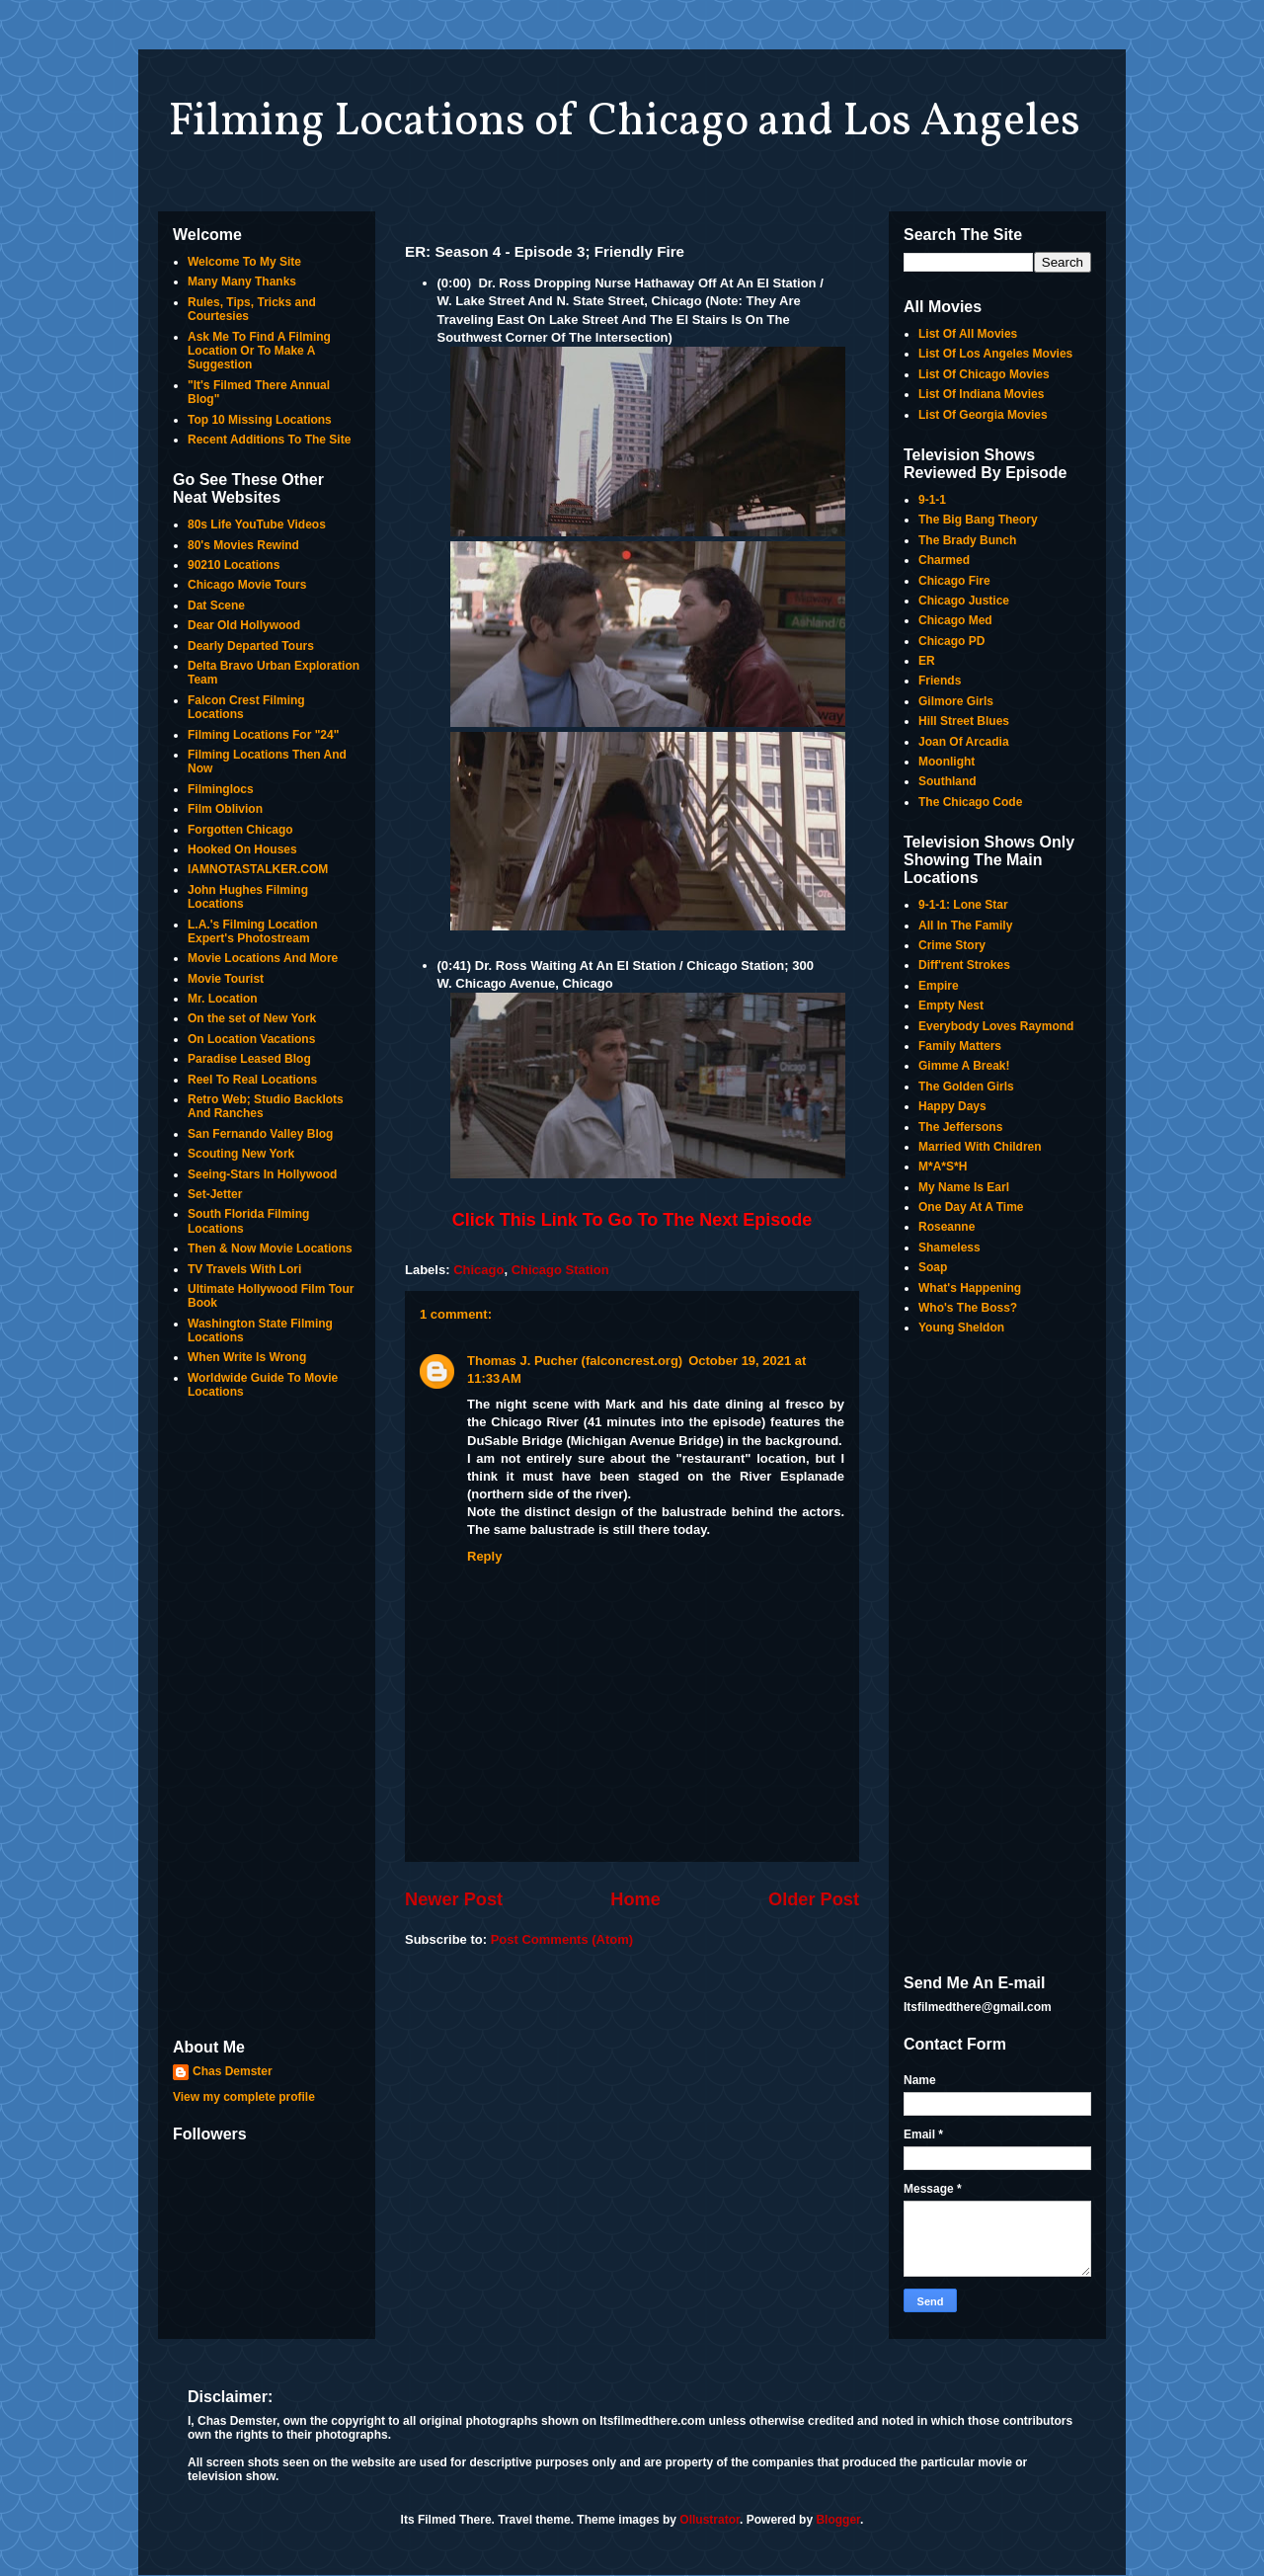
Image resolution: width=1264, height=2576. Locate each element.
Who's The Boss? (967, 1308)
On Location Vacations (251, 1039)
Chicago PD (951, 641)
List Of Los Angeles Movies (995, 354)
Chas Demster (233, 2071)
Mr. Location (223, 999)
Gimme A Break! (963, 1066)
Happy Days (952, 1106)
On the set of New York (252, 1018)
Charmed (944, 560)
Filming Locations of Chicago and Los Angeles (624, 122)
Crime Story (952, 945)
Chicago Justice (963, 600)
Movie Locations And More (263, 958)
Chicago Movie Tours (247, 585)
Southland (947, 781)
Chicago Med (955, 620)
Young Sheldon (961, 1327)
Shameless (949, 1247)
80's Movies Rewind (243, 545)
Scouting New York (241, 1154)
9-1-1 (932, 500)
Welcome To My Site (244, 262)
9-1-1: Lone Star (963, 905)
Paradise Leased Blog (249, 1059)
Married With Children (980, 1147)
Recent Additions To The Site (269, 439)
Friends (939, 680)
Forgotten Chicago (240, 830)
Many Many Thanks (242, 281)
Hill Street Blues (963, 721)
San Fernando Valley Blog (260, 1134)
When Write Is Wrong (247, 1357)
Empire (938, 986)
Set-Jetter (215, 1194)
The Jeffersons (960, 1127)
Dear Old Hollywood (244, 625)
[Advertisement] (266, 1720)
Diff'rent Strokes (964, 965)
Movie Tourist (226, 979)
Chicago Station (560, 1269)
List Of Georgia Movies (983, 415)
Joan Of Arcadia (963, 742)
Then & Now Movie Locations (270, 1248)
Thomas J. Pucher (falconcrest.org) (574, 1360)
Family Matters (959, 1046)
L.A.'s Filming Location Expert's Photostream (253, 931)
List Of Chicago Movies (984, 374)
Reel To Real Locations (252, 1080)
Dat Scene (216, 605)
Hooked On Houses (242, 849)
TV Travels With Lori (244, 1269)
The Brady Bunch (967, 540)
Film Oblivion (225, 809)
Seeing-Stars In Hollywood (262, 1174)
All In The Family (965, 925)
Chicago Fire (954, 581)
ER (926, 661)
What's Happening (969, 1288)
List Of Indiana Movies (981, 394)
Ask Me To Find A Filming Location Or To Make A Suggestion (259, 351)
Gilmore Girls (955, 701)
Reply (484, 1556)
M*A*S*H (942, 1166)
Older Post (813, 1899)
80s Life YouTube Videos (257, 524)
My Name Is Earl (963, 1187)
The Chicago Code (970, 802)
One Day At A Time (970, 1207)
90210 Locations (233, 565)
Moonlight (946, 761)
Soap (932, 1267)
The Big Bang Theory (978, 519)
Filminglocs (221, 789)
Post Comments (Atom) (562, 1939)
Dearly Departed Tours (251, 646)
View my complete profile (244, 2097)
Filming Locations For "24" (263, 735)
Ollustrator (709, 2520)
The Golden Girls (966, 1086)
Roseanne (946, 1227)
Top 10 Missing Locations (260, 420)
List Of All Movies (967, 334)
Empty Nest (951, 1005)
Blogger (838, 2520)
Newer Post (454, 1899)
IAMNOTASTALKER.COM (258, 869)
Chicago (478, 1269)
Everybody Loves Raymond (995, 1026)
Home (635, 1899)
